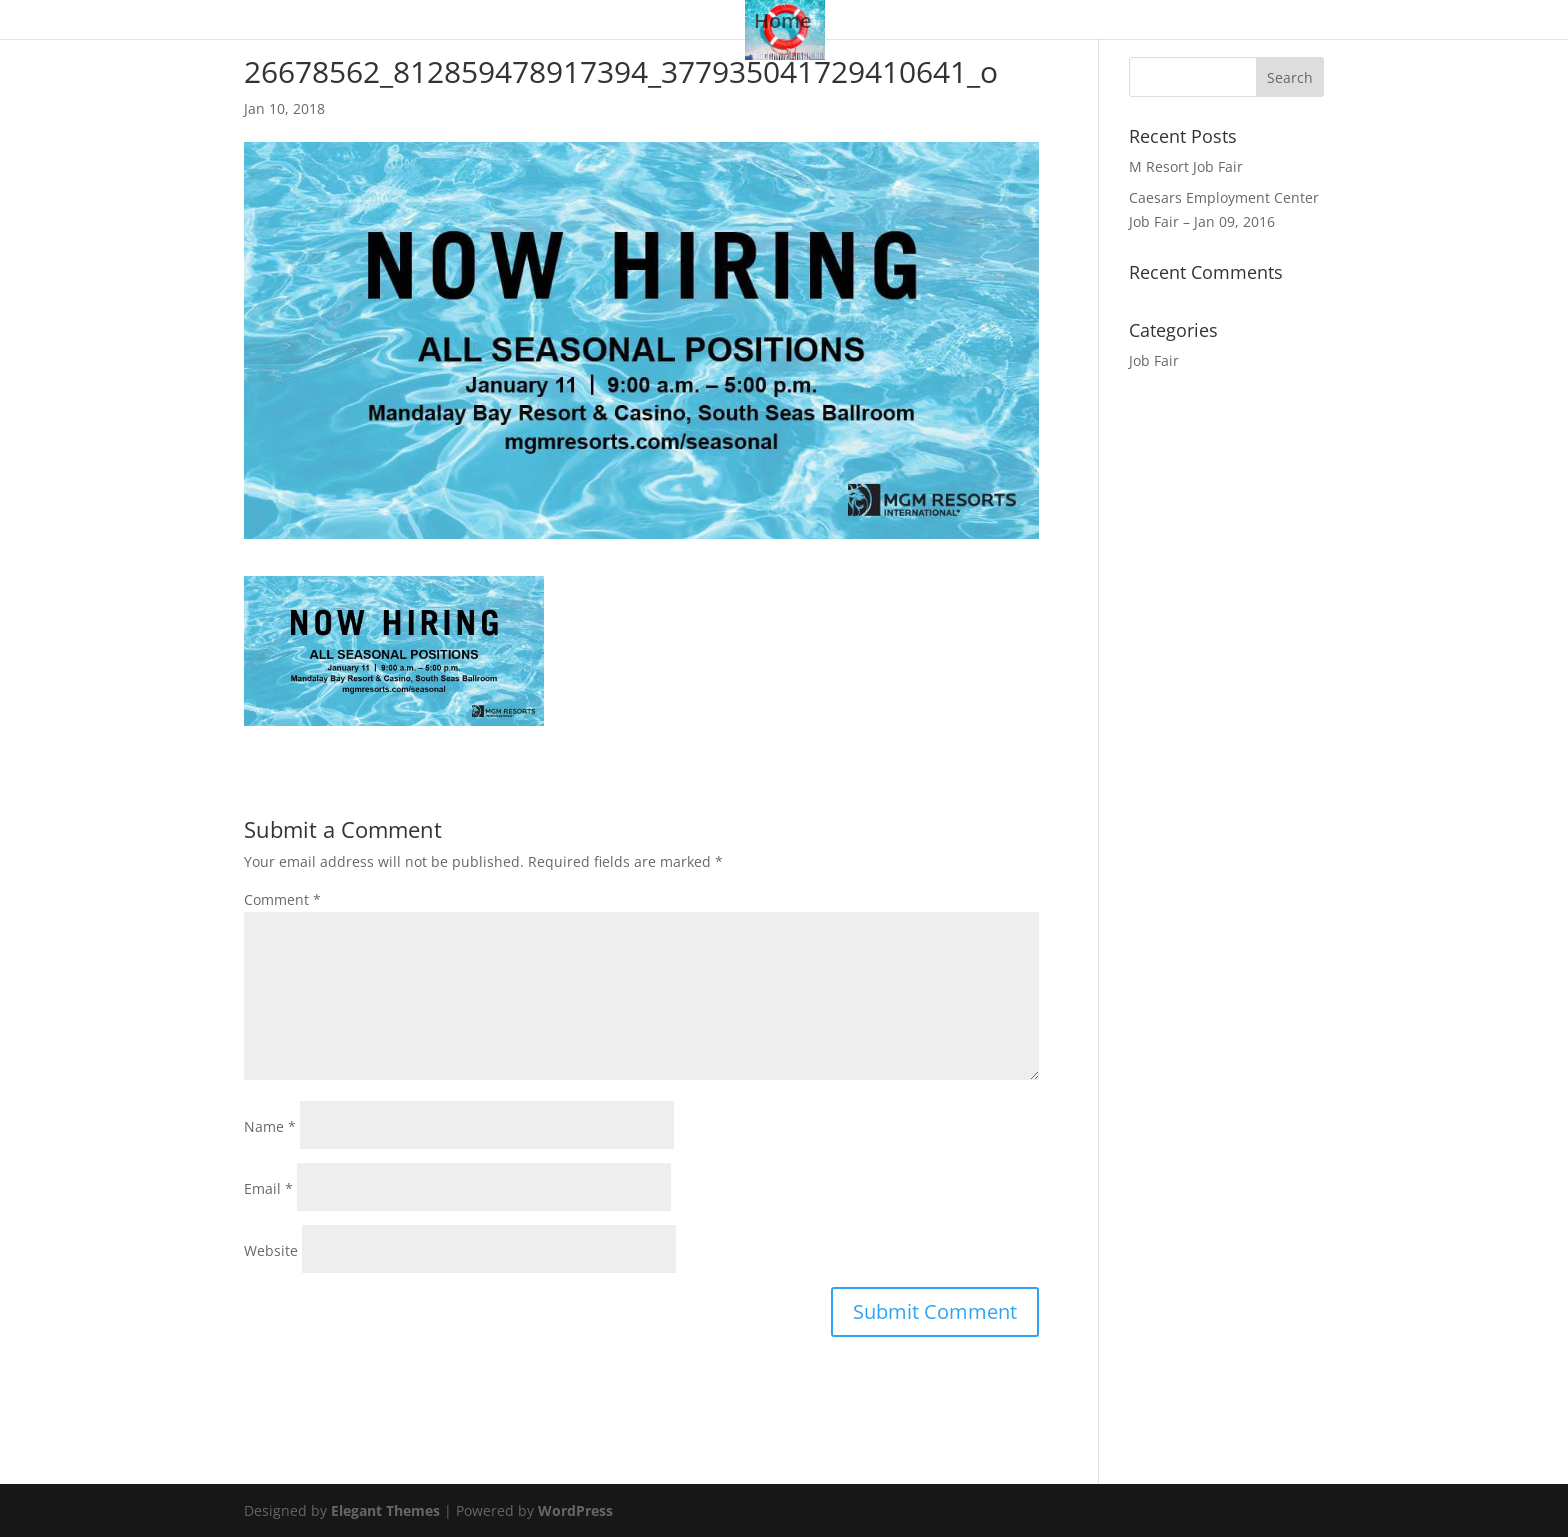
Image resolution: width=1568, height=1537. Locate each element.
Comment (282, 899)
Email (268, 1188)
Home (783, 24)
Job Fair (1154, 360)
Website (271, 1250)
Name (270, 1126)
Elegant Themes (385, 1510)
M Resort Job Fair (1186, 166)
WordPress (575, 1510)
